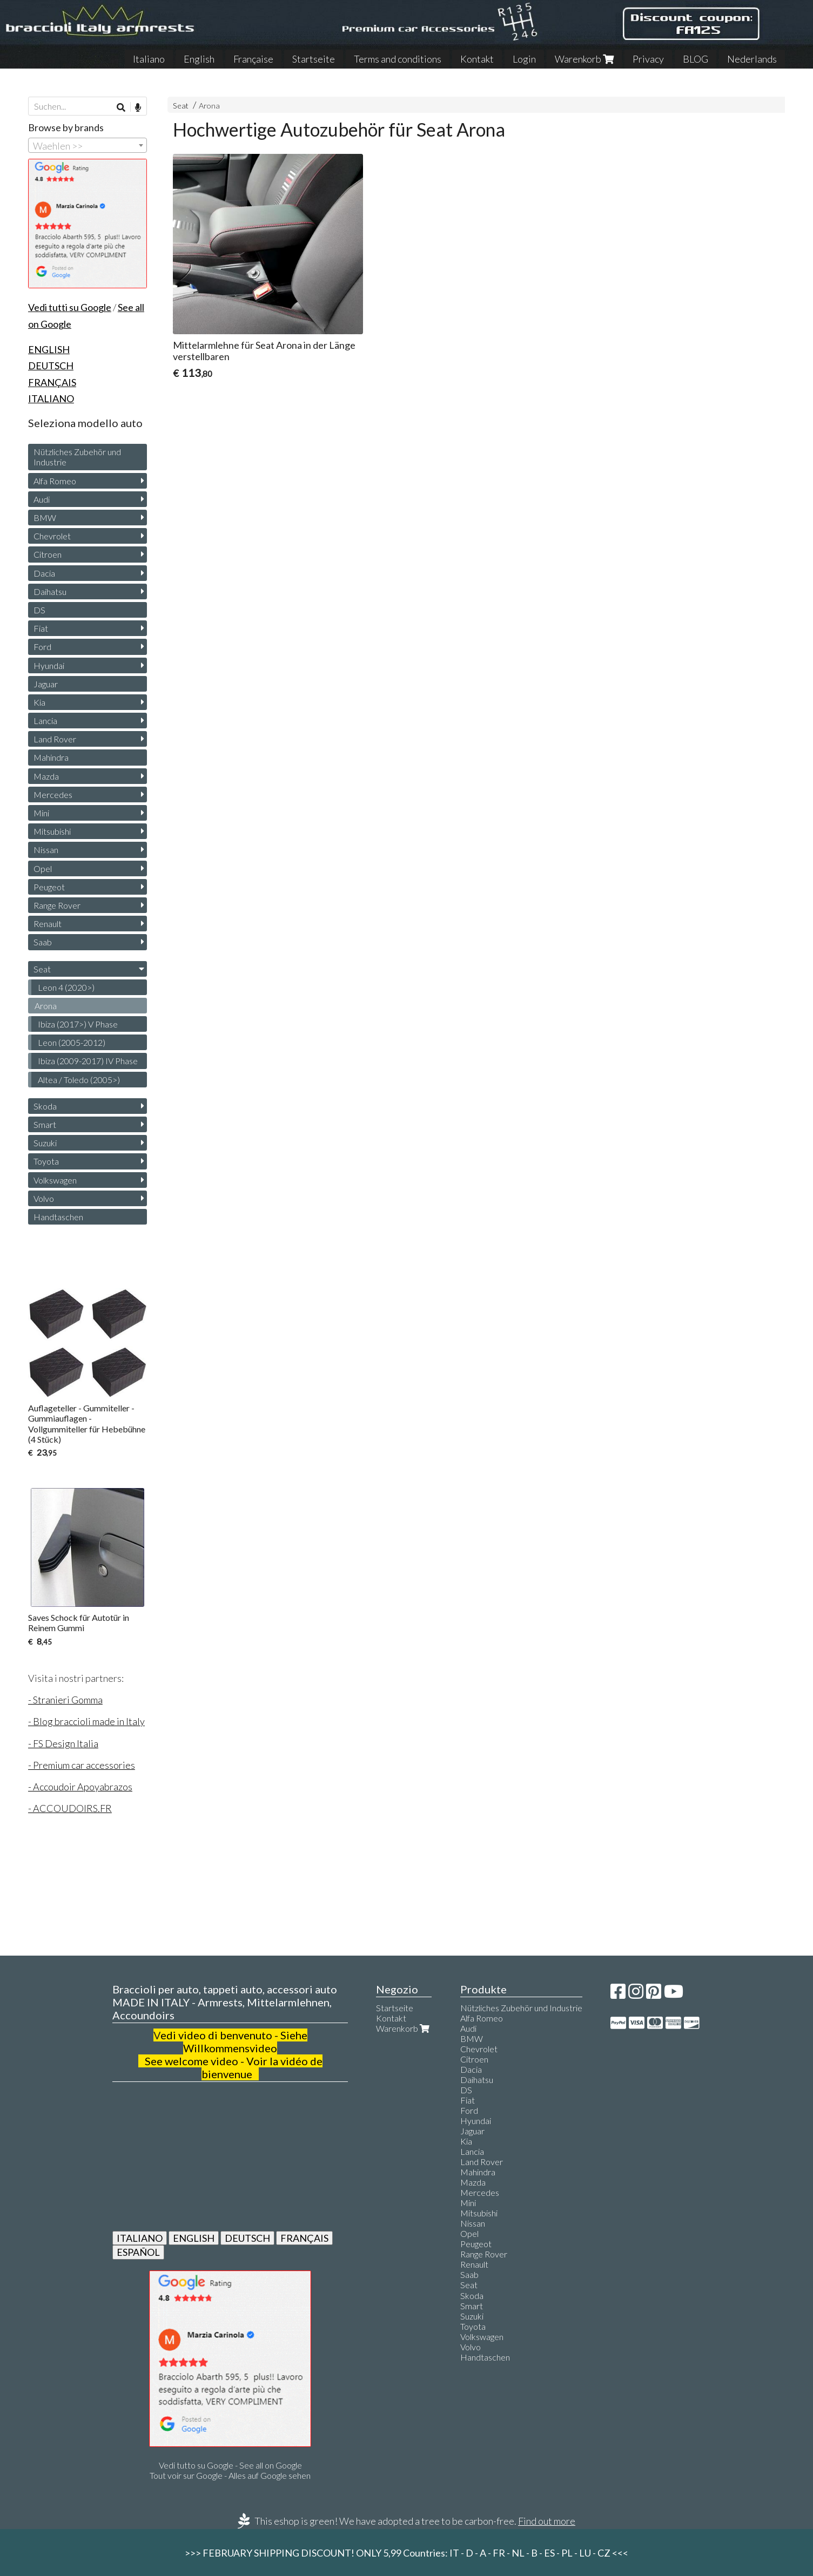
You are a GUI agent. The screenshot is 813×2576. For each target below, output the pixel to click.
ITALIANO (140, 2238)
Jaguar (45, 684)
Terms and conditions (397, 59)
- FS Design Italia (63, 1743)
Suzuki (45, 1143)
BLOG (695, 59)
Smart (44, 1124)
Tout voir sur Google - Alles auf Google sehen (230, 2475)
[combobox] (87, 145)
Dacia (44, 573)
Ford (42, 646)
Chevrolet (52, 536)
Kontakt (477, 59)
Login (524, 59)
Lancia (45, 720)
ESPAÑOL (138, 2252)
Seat (181, 105)
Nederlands (752, 59)
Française (253, 59)
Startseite (313, 59)
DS (39, 610)
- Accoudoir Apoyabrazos (80, 1787)
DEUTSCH (247, 2238)
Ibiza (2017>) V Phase (78, 1024)
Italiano (149, 59)
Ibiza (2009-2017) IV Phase (88, 1061)
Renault (47, 923)
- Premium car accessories (81, 1765)
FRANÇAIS (304, 2238)
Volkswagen (55, 1180)
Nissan (45, 849)
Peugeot (49, 887)
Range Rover (56, 905)
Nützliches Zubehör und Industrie (77, 457)
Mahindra (51, 757)
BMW (44, 517)
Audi (41, 499)
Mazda (46, 776)
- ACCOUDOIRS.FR (70, 1808)
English (199, 59)
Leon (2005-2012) (71, 1042)
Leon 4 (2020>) (66, 987)
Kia (39, 702)
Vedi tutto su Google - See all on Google (230, 2465)
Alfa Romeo (54, 481)
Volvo (43, 1198)
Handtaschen (58, 1217)
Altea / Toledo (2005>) (79, 1079)
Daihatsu (49, 591)
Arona (209, 105)
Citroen (47, 554)
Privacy (648, 59)
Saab (42, 942)
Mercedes (52, 794)
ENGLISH (193, 2238)
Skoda (45, 1106)
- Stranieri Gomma (65, 1700)
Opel (42, 868)
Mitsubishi (52, 831)
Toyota (46, 1161)
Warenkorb (584, 59)
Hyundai (48, 665)
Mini (41, 813)
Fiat (40, 628)
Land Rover (54, 739)
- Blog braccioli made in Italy (86, 1721)
